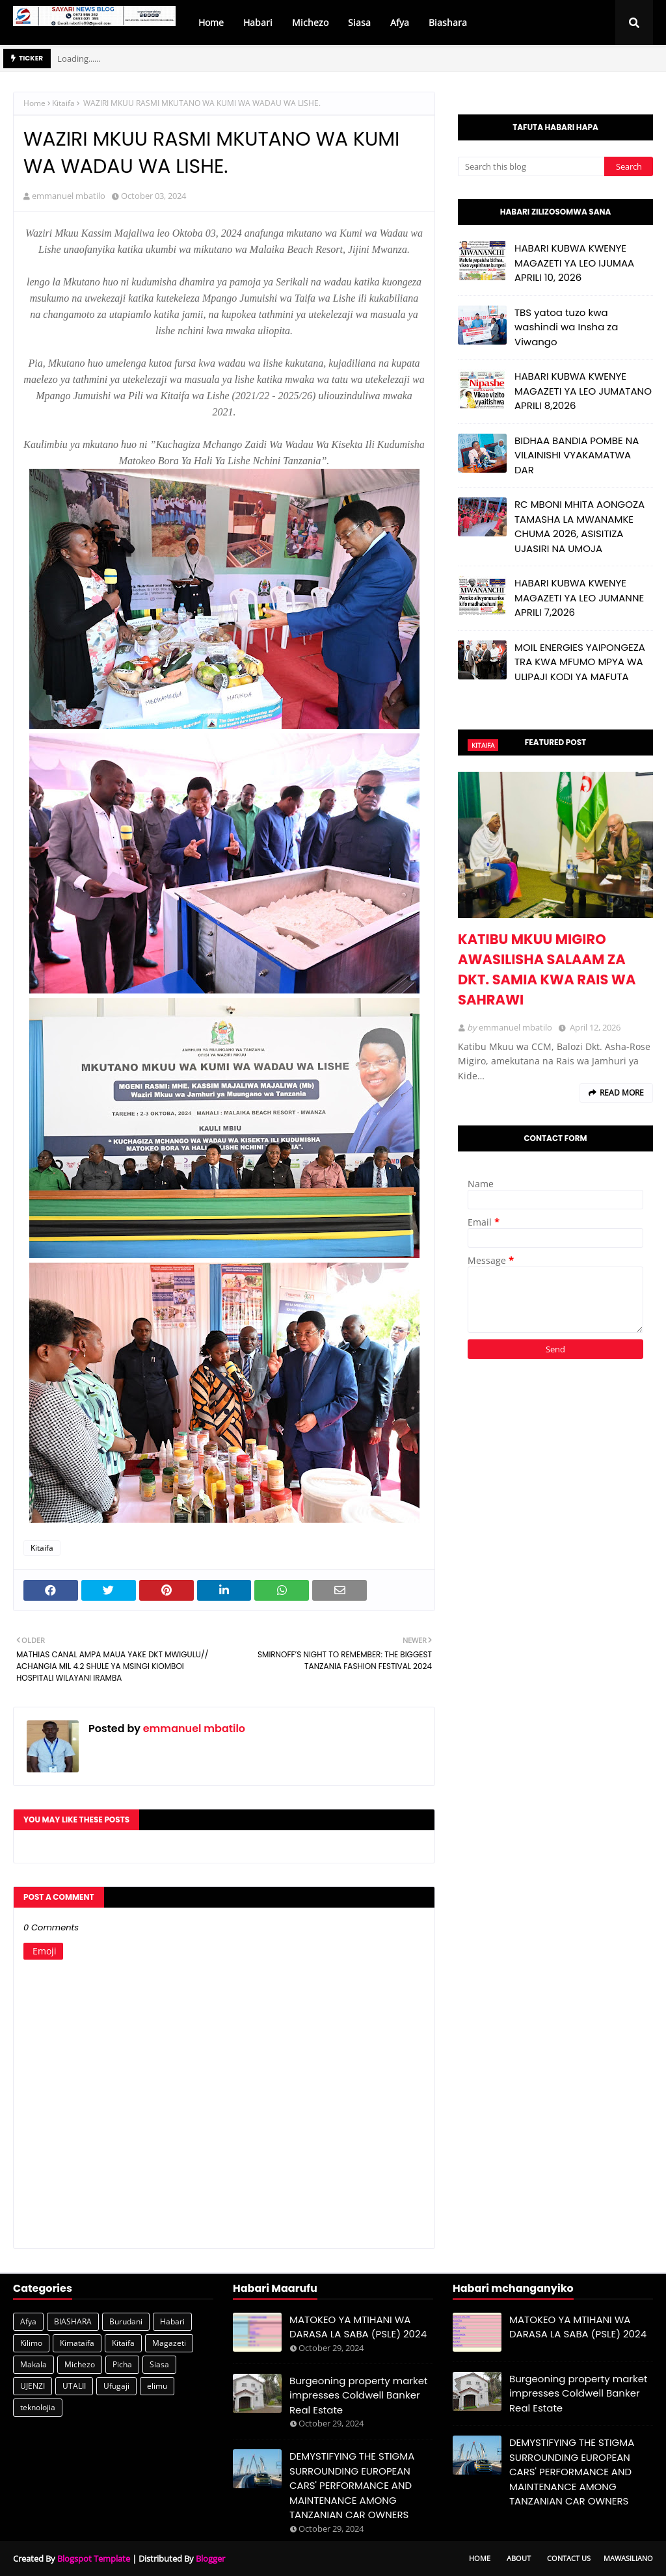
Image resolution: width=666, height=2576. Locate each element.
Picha (122, 2364)
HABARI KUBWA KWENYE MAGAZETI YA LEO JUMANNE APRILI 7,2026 (579, 597)
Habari (172, 2321)
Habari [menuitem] (258, 22)
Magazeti (169, 2342)
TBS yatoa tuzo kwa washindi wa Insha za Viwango (566, 327)
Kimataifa (77, 2342)
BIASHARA (73, 2321)
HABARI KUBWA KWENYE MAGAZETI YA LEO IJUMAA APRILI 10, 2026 (574, 262)
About (519, 2558)
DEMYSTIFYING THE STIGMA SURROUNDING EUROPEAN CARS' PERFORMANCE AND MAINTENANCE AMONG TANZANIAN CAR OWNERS (351, 2485)
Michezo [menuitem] (310, 22)
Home (34, 103)
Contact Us (569, 2558)
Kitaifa (63, 103)
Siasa (159, 2364)
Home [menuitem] (211, 22)
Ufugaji (116, 2385)
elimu (157, 2385)
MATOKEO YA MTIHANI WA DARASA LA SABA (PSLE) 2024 (358, 2327)
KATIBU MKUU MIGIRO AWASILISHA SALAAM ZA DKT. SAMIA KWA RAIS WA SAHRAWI (546, 969)
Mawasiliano (628, 2558)
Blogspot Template (93, 2558)
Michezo (79, 2364)
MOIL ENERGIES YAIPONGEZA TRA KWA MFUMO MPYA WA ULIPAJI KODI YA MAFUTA (579, 661)
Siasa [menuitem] (359, 22)
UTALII (74, 2385)
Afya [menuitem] (399, 22)
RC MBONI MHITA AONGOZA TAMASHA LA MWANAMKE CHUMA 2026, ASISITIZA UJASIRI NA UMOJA (579, 526)
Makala (33, 2364)
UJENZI (32, 2385)
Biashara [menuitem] (448, 22)
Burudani (125, 2321)
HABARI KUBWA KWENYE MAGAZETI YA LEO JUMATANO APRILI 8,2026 (583, 390)
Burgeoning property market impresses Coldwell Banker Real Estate (358, 2395)
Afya (28, 2321)
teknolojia (37, 2407)
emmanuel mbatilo (68, 196)
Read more (622, 1092)
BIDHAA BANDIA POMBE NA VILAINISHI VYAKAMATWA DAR (576, 455)
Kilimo (31, 2342)
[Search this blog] (531, 166)
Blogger (210, 2558)
